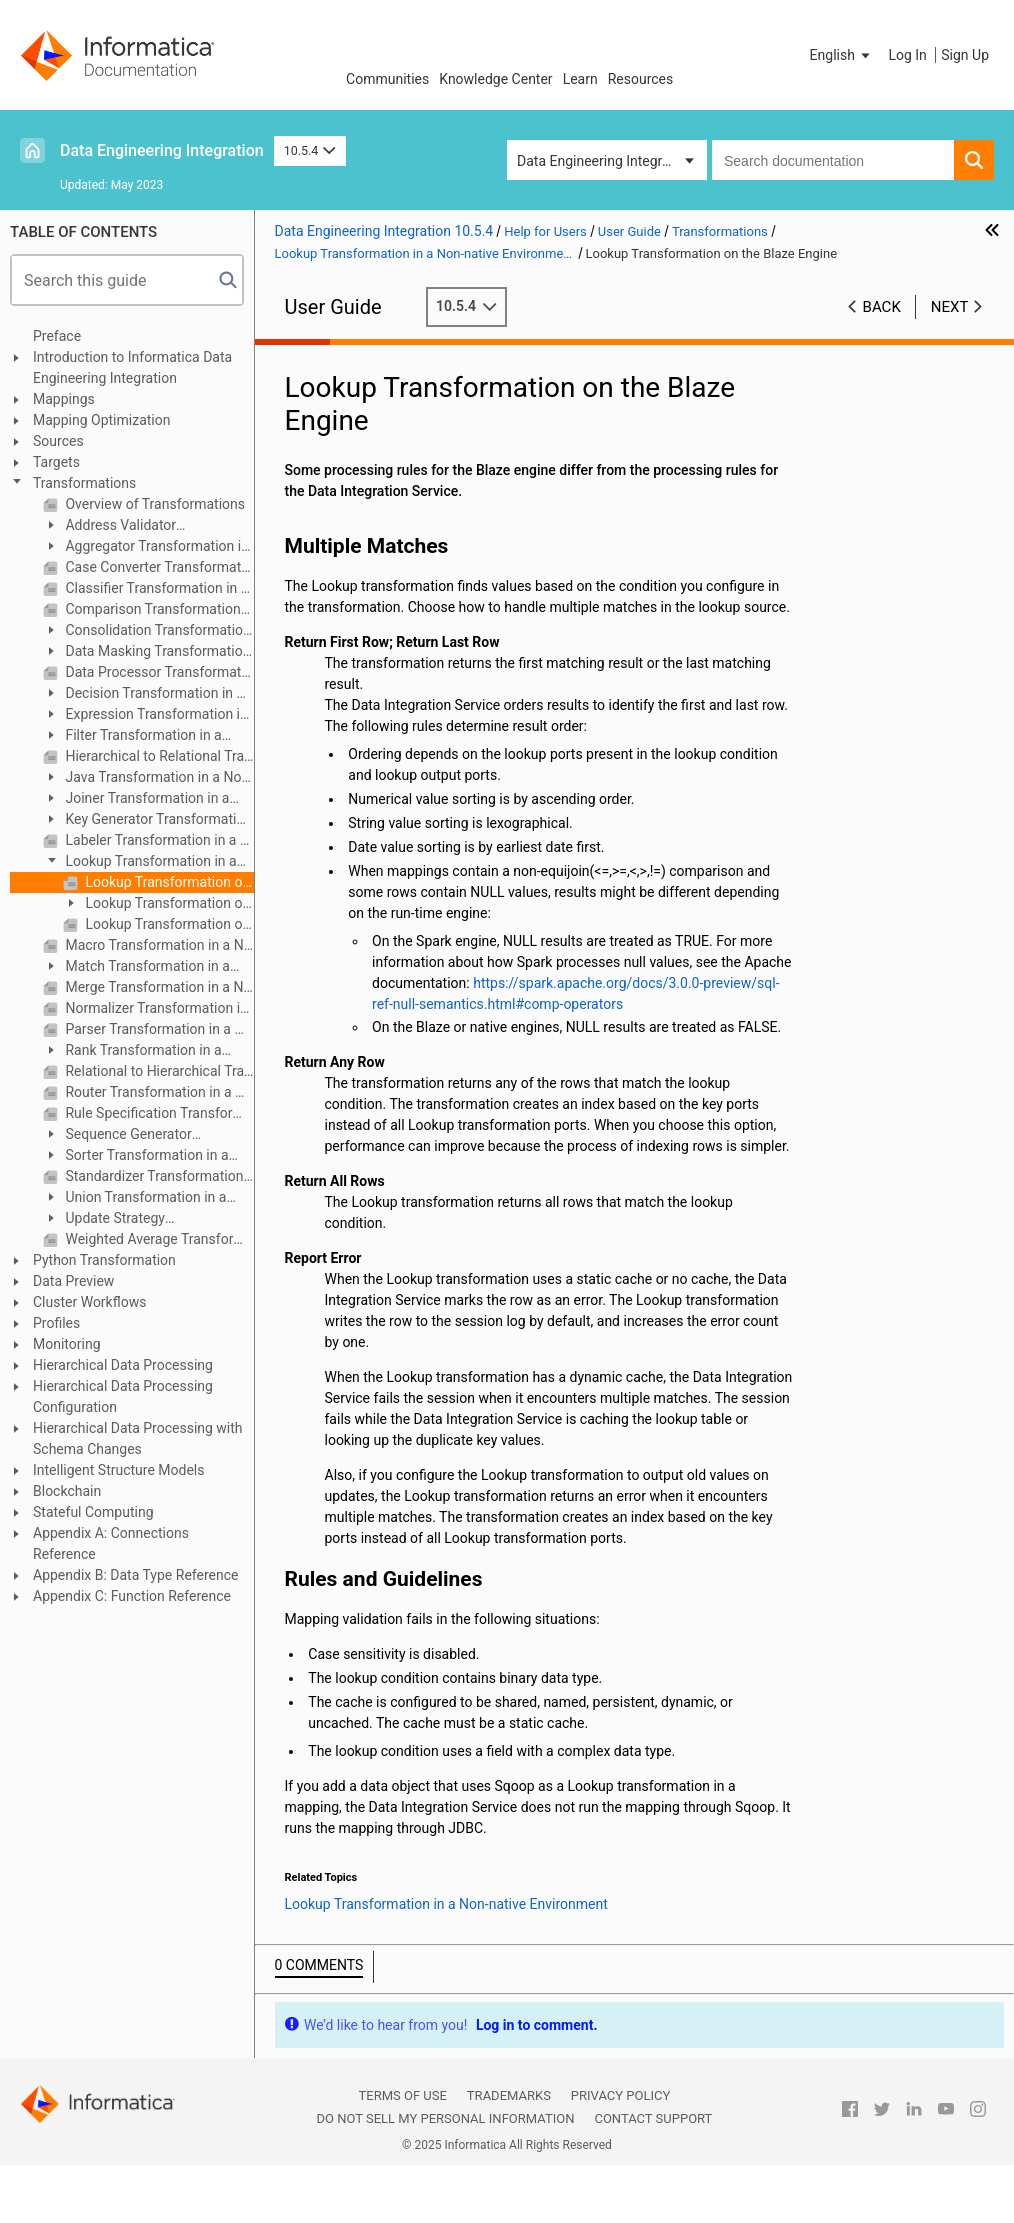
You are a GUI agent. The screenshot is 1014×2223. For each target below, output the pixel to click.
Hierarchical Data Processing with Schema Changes (138, 1438)
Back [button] (882, 307)
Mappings (64, 399)
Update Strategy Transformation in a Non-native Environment (139, 1219)
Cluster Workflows (89, 1302)
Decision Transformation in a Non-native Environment (143, 694)
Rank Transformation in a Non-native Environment (132, 1051)
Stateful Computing (93, 1512)
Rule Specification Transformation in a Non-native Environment (158, 1113)
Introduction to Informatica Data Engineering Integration (132, 367)
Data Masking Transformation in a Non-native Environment (146, 652)
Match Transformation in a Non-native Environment (136, 967)
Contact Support (653, 2118)
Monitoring (67, 1344)
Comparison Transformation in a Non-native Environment (158, 609)
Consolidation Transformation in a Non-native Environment (147, 631)
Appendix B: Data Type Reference (135, 1575)
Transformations (84, 483)
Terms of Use (403, 2095)
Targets (56, 462)
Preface (57, 336)
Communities (387, 79)
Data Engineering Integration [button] (605, 161)
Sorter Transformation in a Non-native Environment (136, 1156)
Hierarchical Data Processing (123, 1365)
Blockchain (67, 1491)
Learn (580, 79)
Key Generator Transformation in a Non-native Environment (147, 820)
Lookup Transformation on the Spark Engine (156, 904)
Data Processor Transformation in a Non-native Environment (158, 672)
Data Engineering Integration (162, 150)
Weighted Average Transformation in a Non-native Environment (158, 1239)
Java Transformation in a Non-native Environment (148, 778)
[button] (842, 55)
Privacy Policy (620, 2095)
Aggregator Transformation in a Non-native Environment (146, 547)
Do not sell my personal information (445, 2118)
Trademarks (509, 2095)
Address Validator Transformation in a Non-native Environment (139, 526)
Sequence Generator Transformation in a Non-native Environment (139, 1135)
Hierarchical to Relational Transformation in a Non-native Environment (158, 756)
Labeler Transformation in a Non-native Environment (158, 840)
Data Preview (73, 1281)
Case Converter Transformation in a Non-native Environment (158, 567)
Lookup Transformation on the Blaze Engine (168, 882)
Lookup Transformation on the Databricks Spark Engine (168, 924)
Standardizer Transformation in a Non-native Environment (158, 1176)
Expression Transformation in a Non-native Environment (145, 715)
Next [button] (950, 307)
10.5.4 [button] (310, 150)
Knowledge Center (495, 79)
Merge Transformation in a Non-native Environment (158, 987)
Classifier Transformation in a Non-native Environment (158, 588)
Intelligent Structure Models (118, 1470)
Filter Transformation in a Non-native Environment (132, 736)
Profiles (56, 1323)
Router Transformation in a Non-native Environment (158, 1092)
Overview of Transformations (153, 504)
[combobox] (833, 160)
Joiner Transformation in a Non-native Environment (136, 799)
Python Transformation (104, 1260)
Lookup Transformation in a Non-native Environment (140, 862)
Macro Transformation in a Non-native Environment (158, 945)
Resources (641, 79)
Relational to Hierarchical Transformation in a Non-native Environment (158, 1071)
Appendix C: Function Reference (132, 1596)
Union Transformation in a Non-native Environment (134, 1198)
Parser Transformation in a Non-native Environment (158, 1029)
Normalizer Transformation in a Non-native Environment (158, 1008)
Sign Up (965, 55)
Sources (58, 441)
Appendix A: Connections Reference (111, 1543)
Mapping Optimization (101, 420)
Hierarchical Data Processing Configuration (123, 1396)
